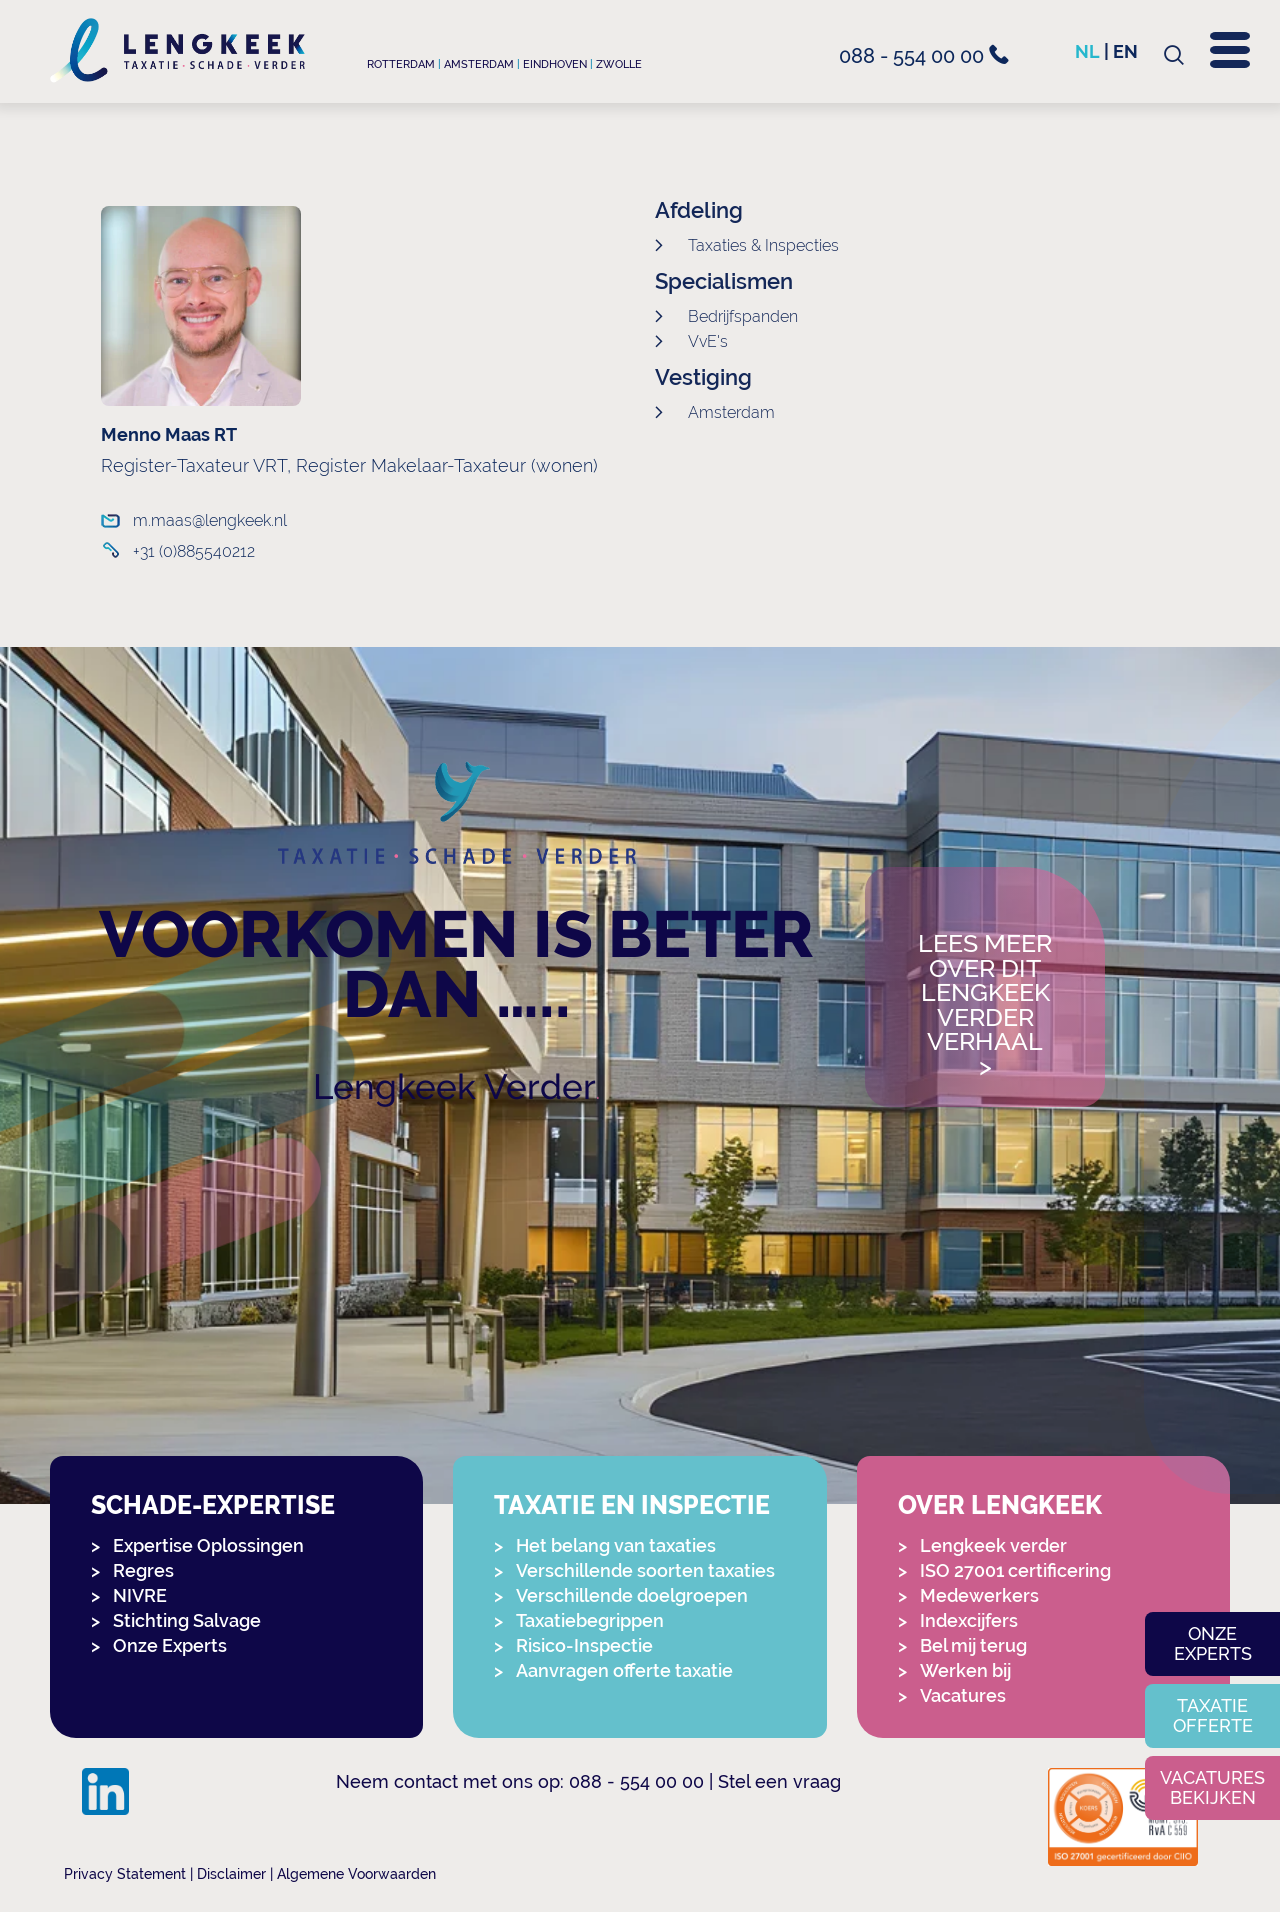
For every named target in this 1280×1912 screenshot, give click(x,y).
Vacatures (963, 1695)
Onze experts (1213, 1643)
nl (1087, 51)
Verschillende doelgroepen (632, 1595)
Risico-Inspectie (584, 1645)
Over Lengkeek (1000, 1505)
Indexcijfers (969, 1620)
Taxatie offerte (1213, 1715)
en (1125, 51)
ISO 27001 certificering (1015, 1570)
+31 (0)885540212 (194, 551)
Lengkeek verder (993, 1545)
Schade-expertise (213, 1505)
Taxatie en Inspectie (632, 1505)
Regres (143, 1570)
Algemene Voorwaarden (356, 1874)
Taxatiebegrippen (590, 1620)
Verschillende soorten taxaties (645, 1570)
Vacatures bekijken (1212, 1787)
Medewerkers (979, 1595)
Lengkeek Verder (454, 1086)
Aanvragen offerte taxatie (624, 1670)
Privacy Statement (125, 1874)
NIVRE (140, 1595)
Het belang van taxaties (616, 1545)
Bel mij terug (973, 1645)
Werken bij (965, 1670)
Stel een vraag (779, 1781)
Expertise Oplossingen (208, 1545)
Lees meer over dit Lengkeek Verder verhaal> (985, 1005)
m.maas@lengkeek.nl (210, 520)
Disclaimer (231, 1874)
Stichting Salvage (187, 1620)
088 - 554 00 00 (924, 56)
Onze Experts (170, 1645)
